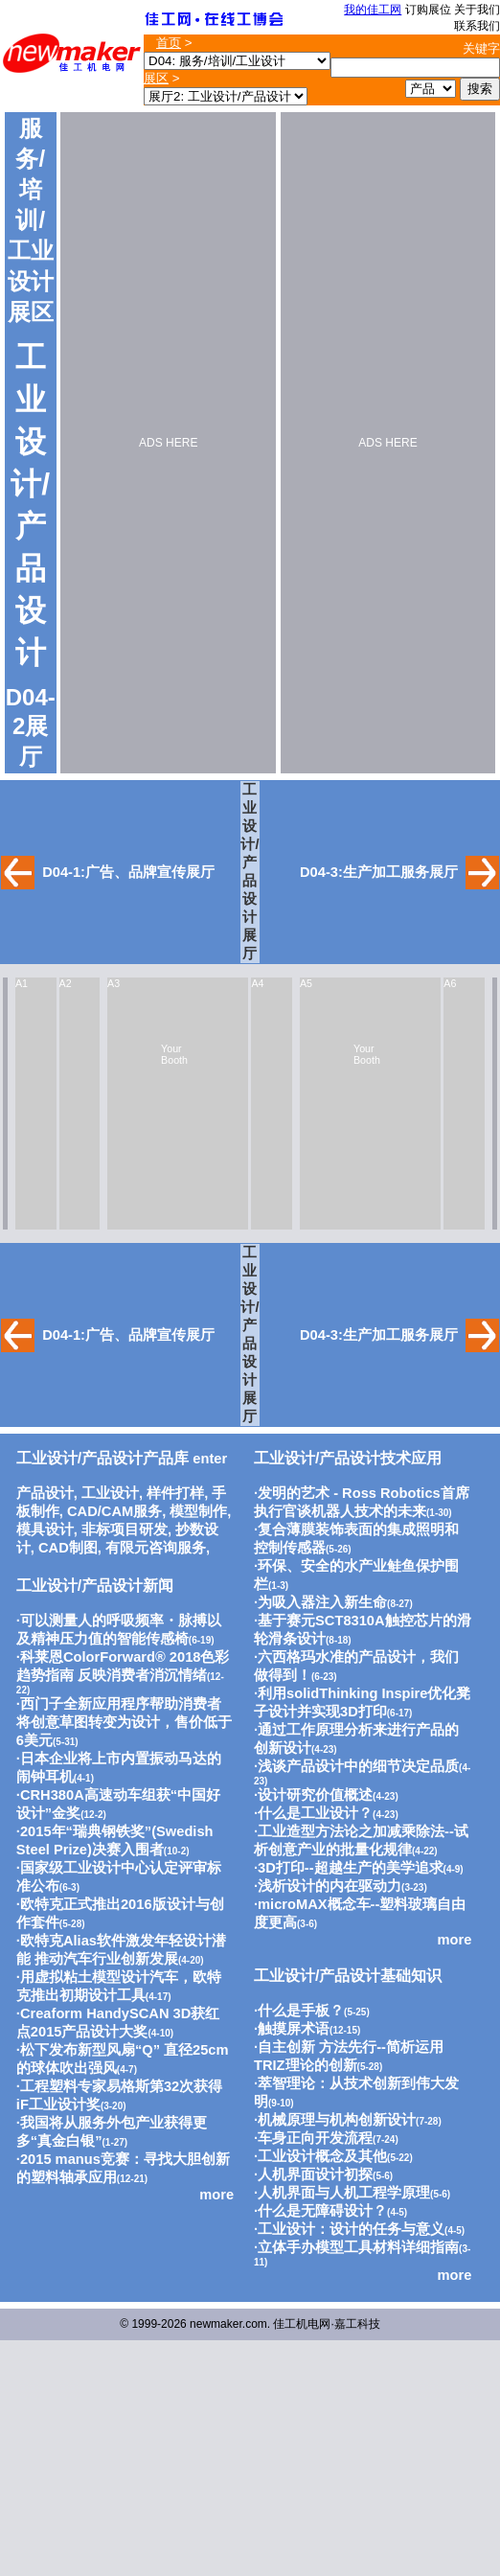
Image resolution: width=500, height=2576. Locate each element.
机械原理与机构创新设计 (337, 2120)
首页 (168, 42)
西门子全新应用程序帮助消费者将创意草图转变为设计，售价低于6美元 (124, 1722)
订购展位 (428, 9)
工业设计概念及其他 (322, 2156)
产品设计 (45, 1493)
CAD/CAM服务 (114, 1511)
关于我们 (477, 9)
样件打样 (175, 1493)
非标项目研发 (124, 1529)
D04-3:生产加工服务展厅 (379, 872)
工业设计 (110, 1493)
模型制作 (198, 1511)
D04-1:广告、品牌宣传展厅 (128, 872)
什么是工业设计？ (315, 1813)
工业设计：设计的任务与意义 (351, 2229)
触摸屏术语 (294, 2028)
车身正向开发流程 (315, 2138)
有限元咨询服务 (155, 1547)
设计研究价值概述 (315, 1795)
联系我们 (477, 26)
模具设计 (45, 1529)
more (216, 2194)
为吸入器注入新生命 (322, 1602)
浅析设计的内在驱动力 (329, 1886)
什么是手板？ (301, 2010)
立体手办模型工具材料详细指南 (358, 2247)
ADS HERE (168, 442)
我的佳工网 (372, 9)
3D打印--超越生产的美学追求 (350, 1867)
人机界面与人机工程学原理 (344, 2192)
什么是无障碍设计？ (322, 2211)
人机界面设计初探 (315, 2174)
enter (121, 1458)
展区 (156, 78)
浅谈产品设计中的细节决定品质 (358, 1766)
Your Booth (174, 1054)
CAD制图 (68, 1547)
